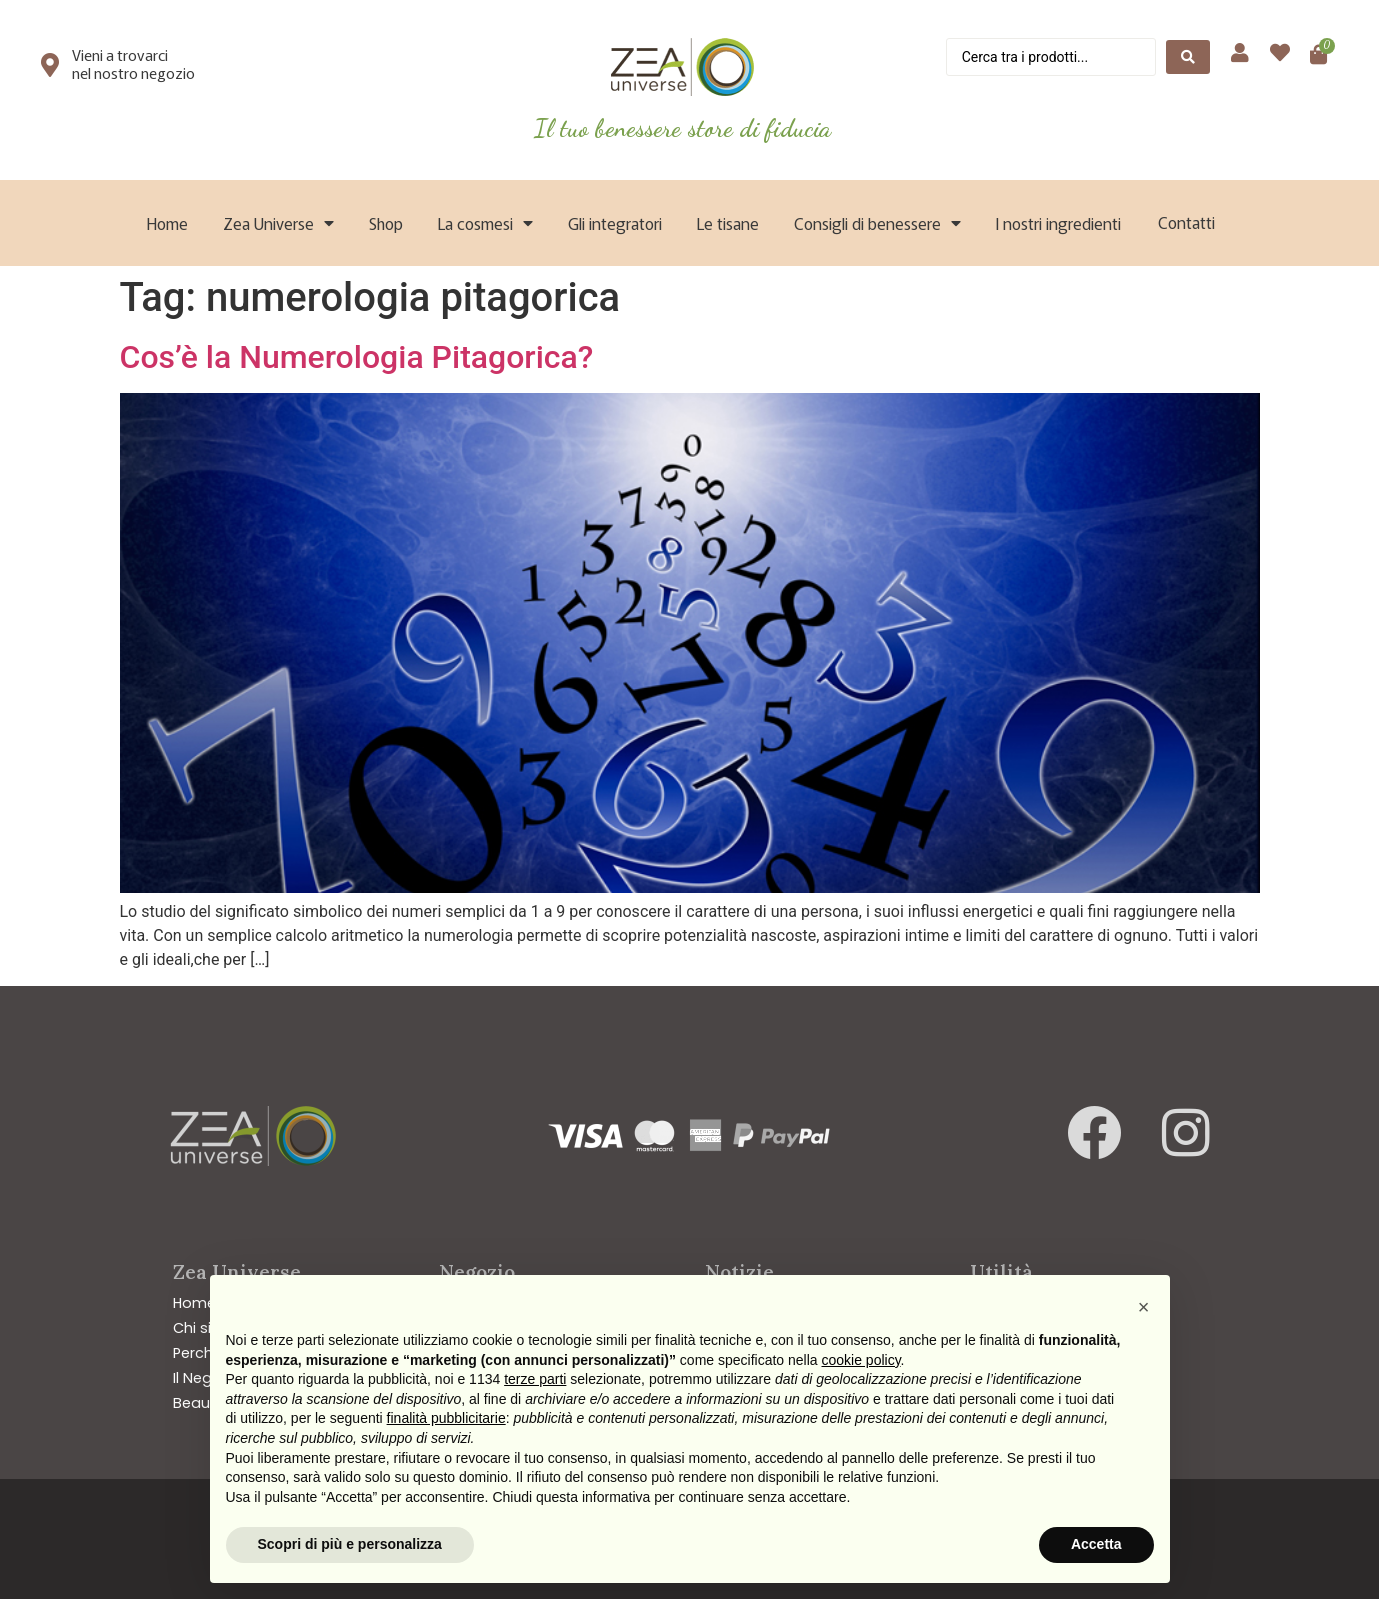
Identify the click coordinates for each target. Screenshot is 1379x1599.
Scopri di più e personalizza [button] (350, 1544)
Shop (386, 223)
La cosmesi (485, 223)
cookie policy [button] (860, 1360)
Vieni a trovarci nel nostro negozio (133, 63)
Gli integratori (615, 223)
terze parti (535, 1379)
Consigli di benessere (877, 223)
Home (167, 223)
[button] (1144, 1307)
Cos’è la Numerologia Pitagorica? (357, 357)
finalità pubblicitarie (446, 1418)
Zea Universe (278, 223)
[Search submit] (1188, 57)
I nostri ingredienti (1058, 223)
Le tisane (728, 223)
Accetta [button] (1096, 1544)
